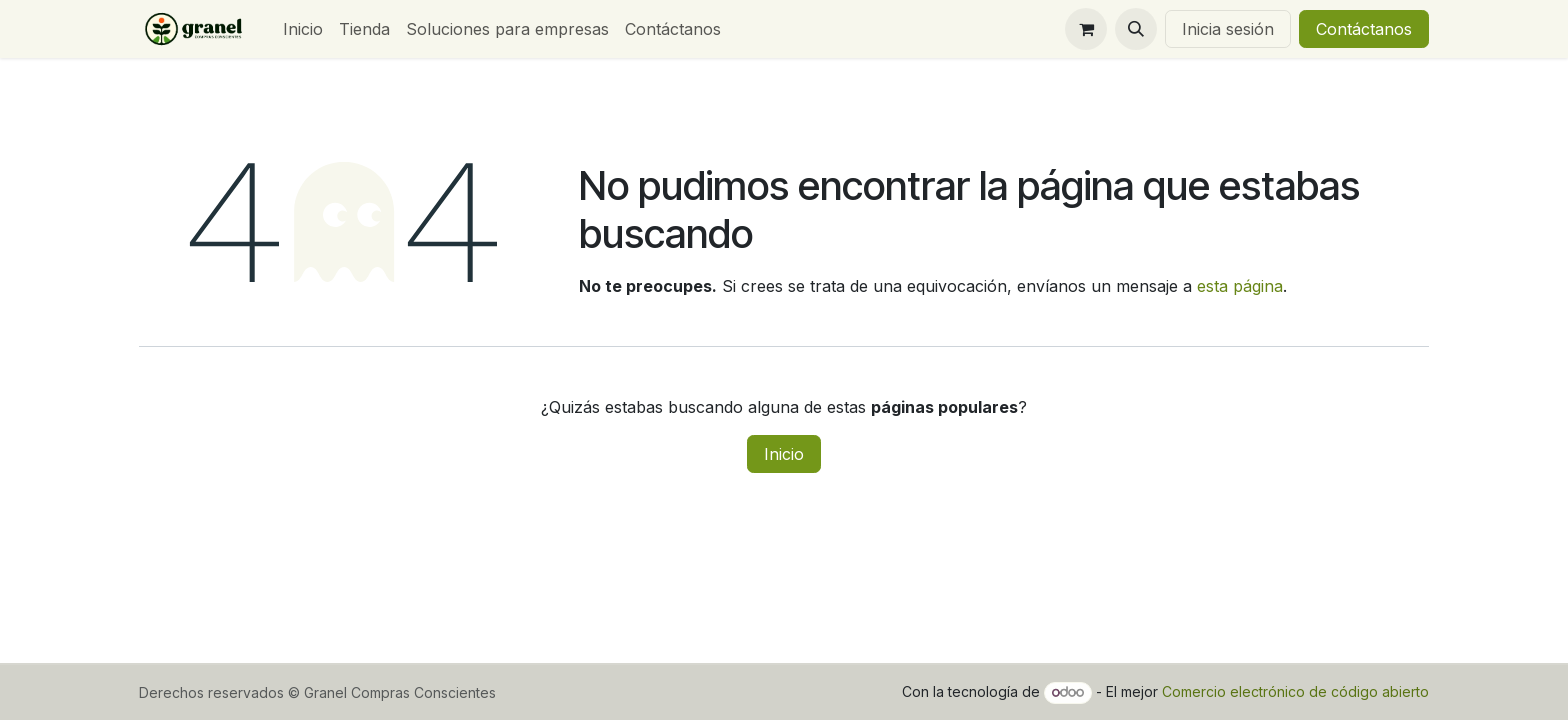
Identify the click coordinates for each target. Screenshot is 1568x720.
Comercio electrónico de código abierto (1295, 691)
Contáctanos (1364, 29)
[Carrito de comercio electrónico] (1086, 29)
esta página (1240, 286)
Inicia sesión (1228, 29)
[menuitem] (303, 29)
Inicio (784, 454)
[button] (1136, 29)
